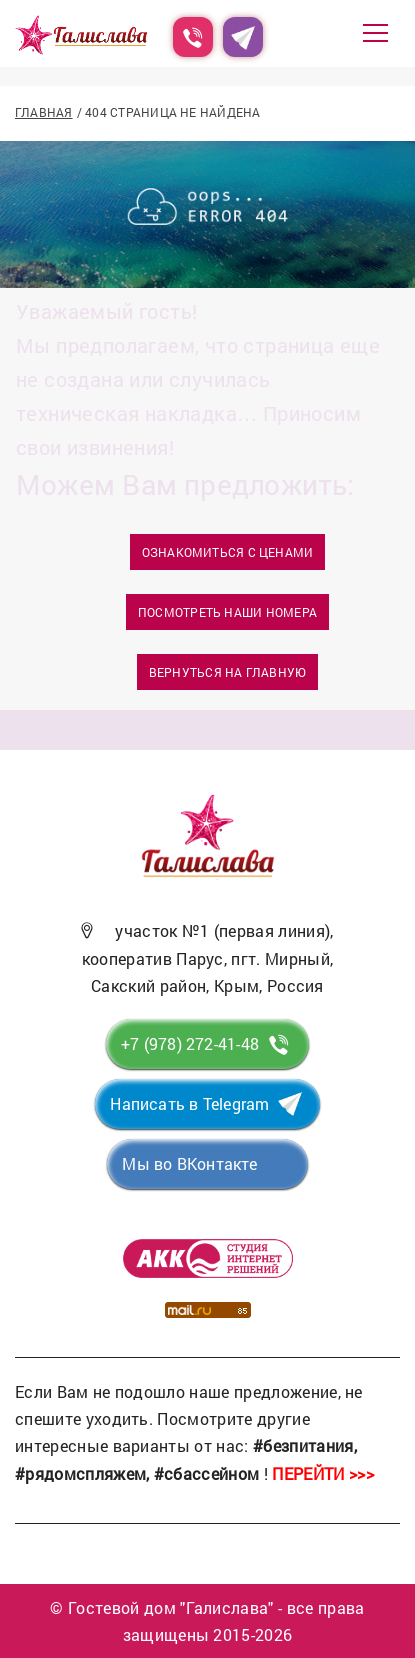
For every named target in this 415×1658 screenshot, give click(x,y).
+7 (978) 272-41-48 (190, 1043)
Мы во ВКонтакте (189, 1163)
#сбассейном (207, 1473)
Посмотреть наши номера (227, 612)
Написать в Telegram (189, 1103)
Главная (44, 112)
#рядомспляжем (80, 1473)
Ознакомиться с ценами (228, 552)
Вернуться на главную (227, 672)
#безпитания (303, 1445)
